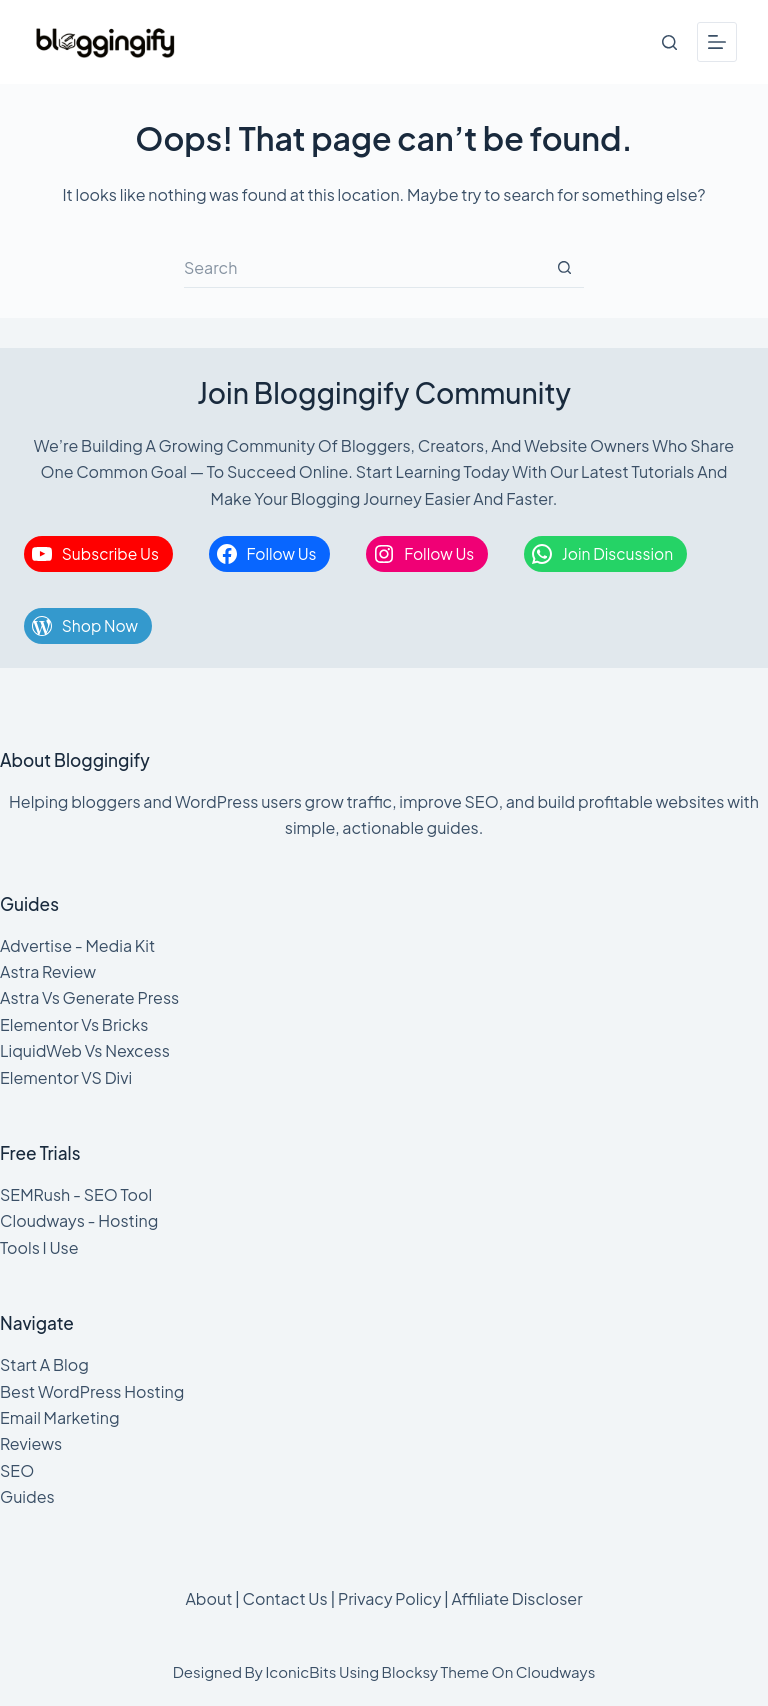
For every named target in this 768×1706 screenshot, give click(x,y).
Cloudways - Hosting (79, 1220)
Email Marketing (60, 1417)
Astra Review (48, 971)
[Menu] (717, 42)
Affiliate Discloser (516, 1598)
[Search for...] (364, 268)
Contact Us (285, 1598)
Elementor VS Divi (66, 1077)
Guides (27, 1496)
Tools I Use (39, 1247)
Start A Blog (44, 1364)
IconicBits (300, 1671)
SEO (17, 1470)
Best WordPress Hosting (92, 1391)
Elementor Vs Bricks (74, 1024)
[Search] (669, 42)
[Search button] (564, 268)
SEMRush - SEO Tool (76, 1194)
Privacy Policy (389, 1598)
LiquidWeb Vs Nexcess (85, 1050)
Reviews (31, 1443)
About (208, 1598)
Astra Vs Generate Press (89, 997)
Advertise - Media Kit (77, 945)
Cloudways (556, 1671)
